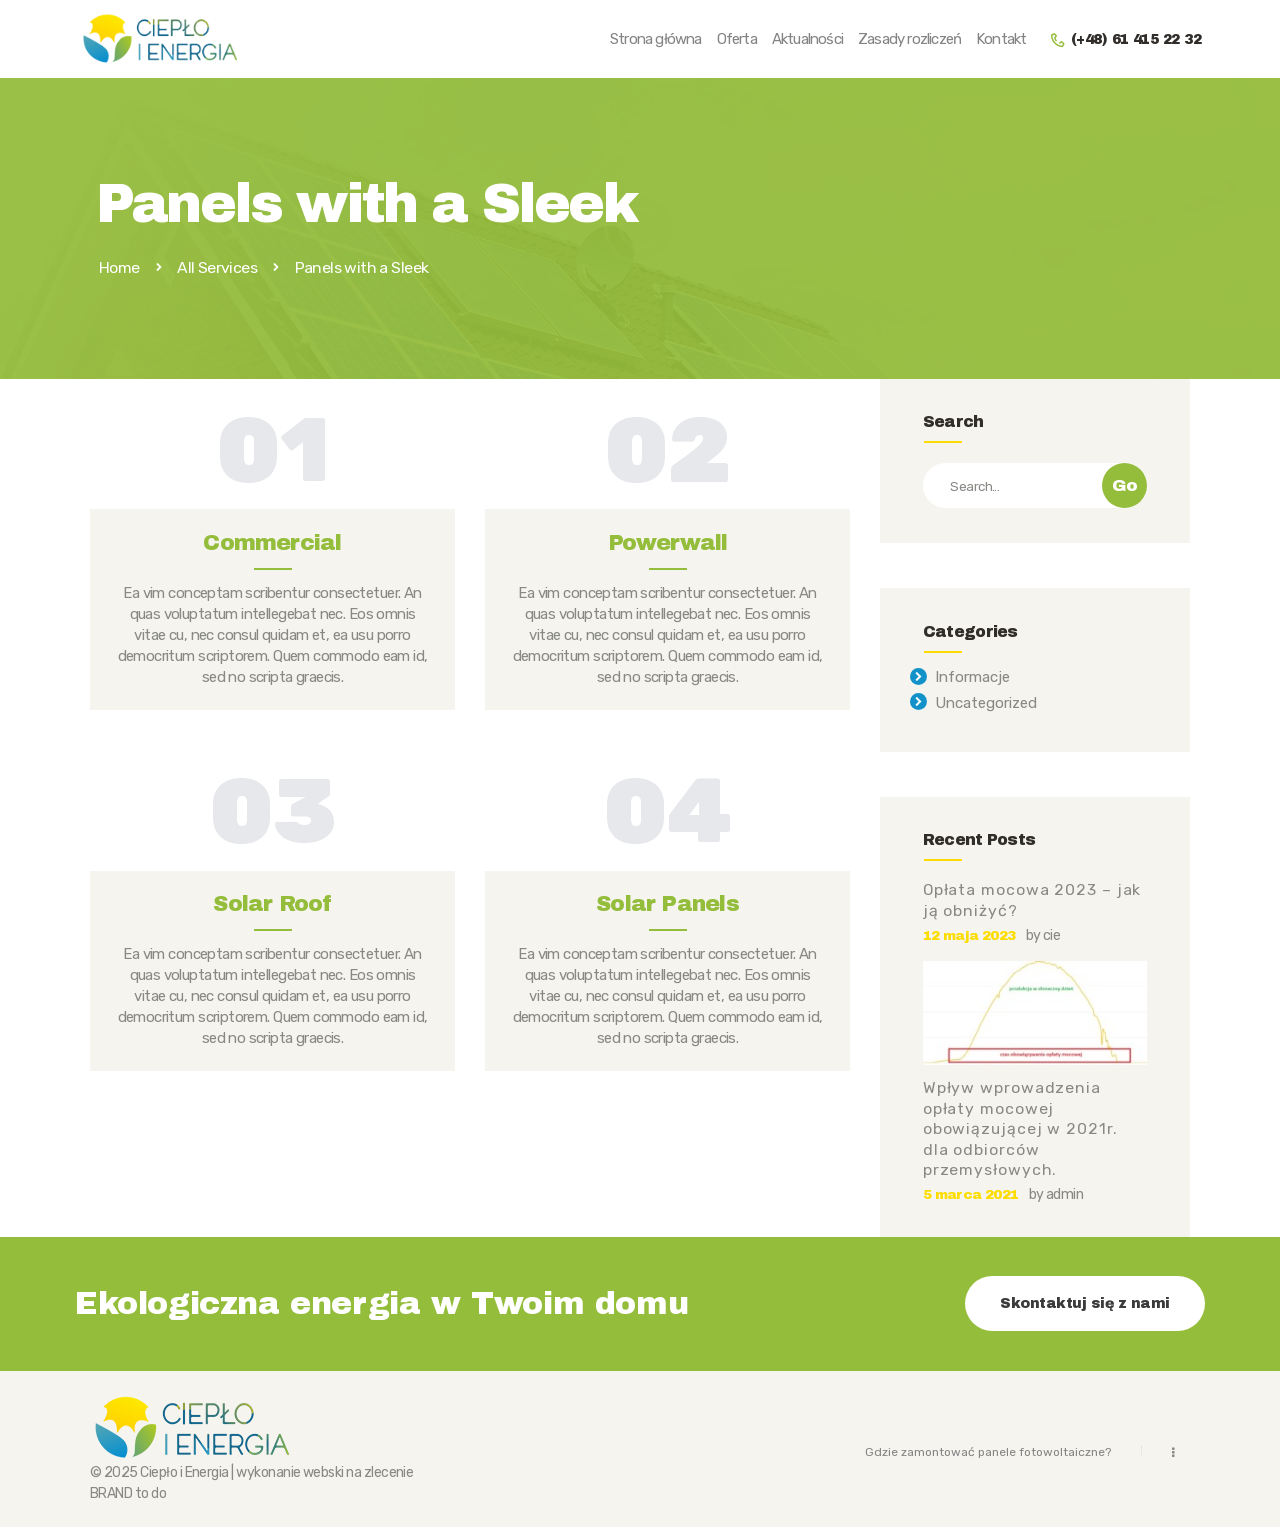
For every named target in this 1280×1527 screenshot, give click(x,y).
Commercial (272, 543)
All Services (217, 267)
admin (1064, 1194)
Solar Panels (667, 904)
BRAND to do (128, 1493)
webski (323, 1472)
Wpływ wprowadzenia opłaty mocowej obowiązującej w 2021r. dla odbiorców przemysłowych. (1020, 1128)
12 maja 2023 (969, 935)
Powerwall (668, 543)
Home (119, 268)
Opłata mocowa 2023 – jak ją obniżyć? (1032, 900)
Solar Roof (272, 904)
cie (1051, 935)
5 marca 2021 (971, 1194)
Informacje (972, 677)
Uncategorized (986, 703)
